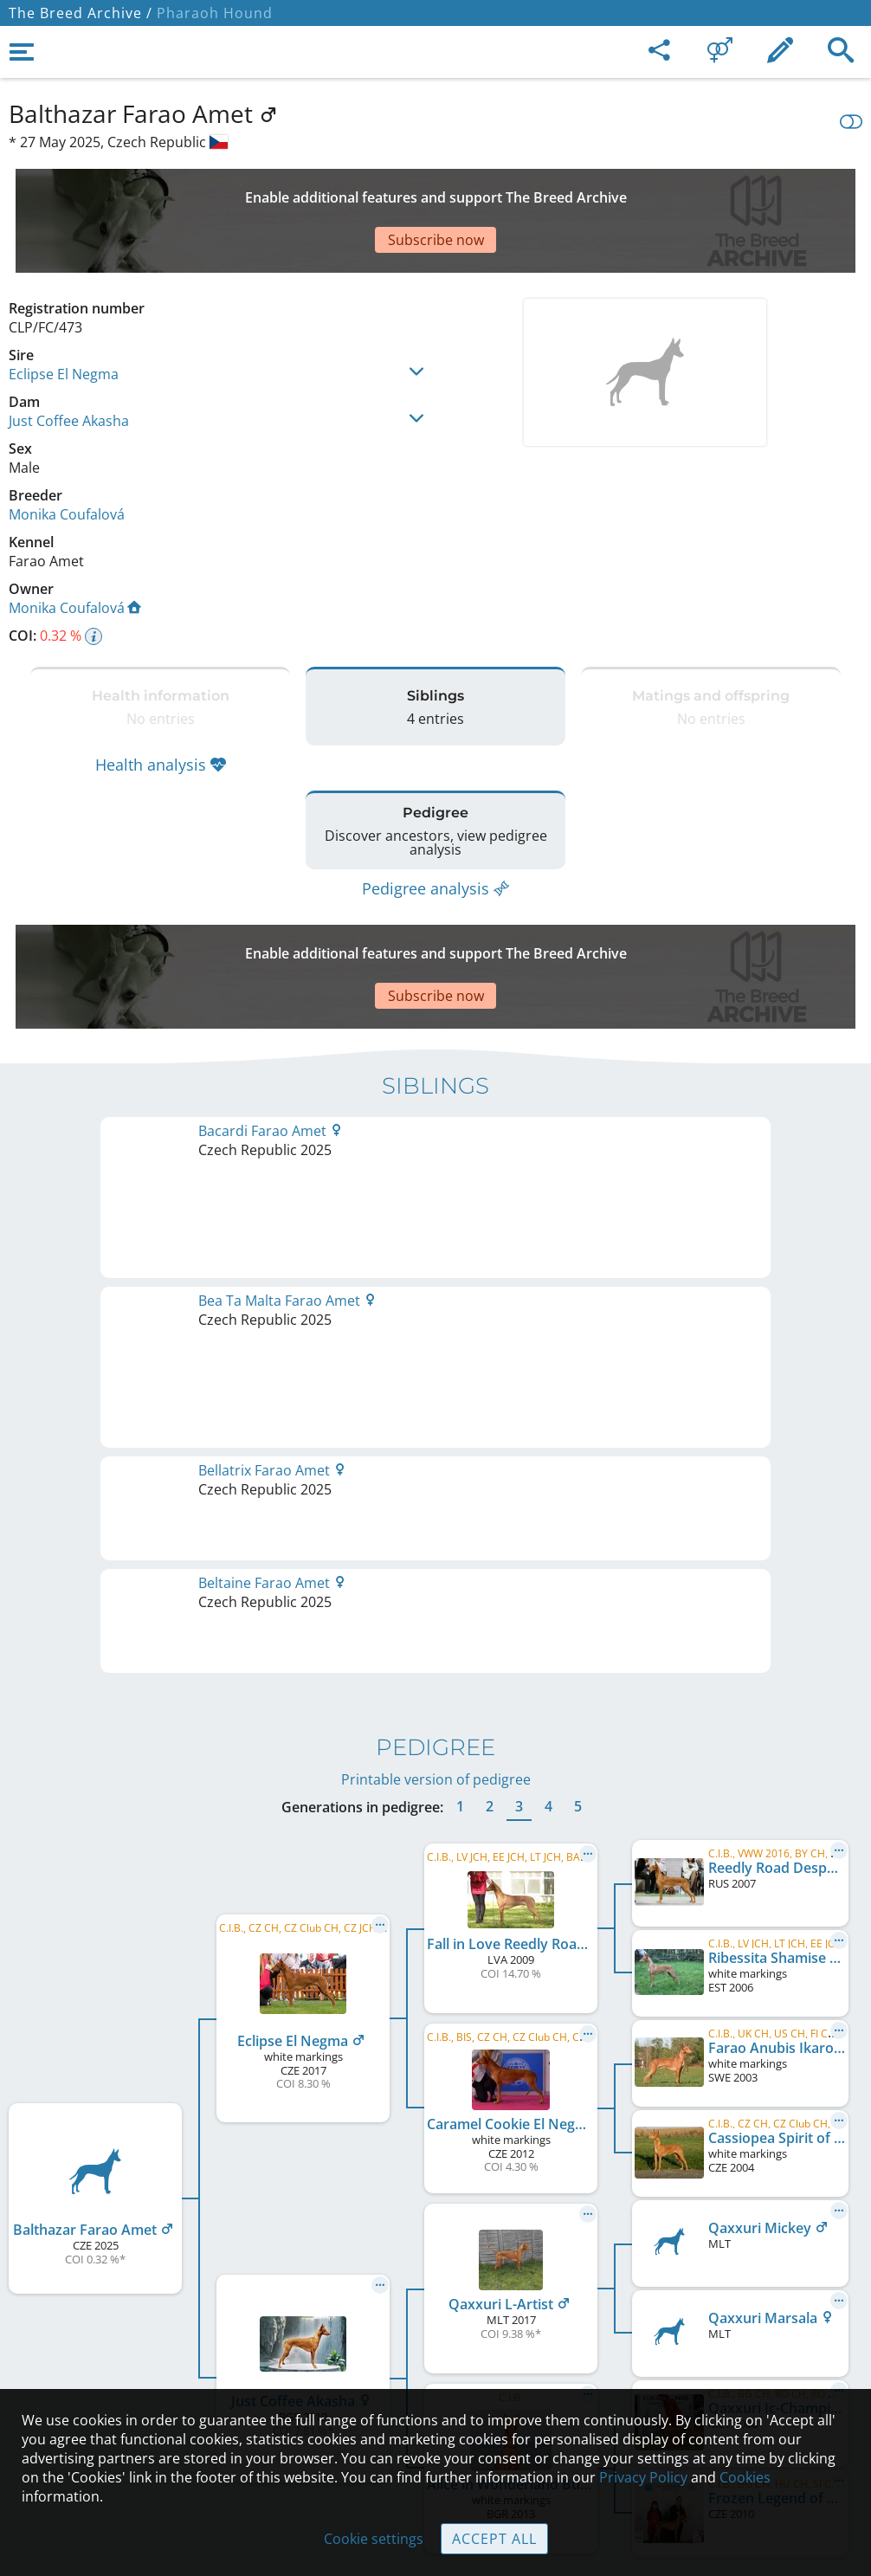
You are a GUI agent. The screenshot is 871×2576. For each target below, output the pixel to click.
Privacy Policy (643, 2477)
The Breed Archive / (80, 13)
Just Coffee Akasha (69, 360)
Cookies (745, 2477)
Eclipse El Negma (64, 313)
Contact (436, 2284)
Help (436, 2320)
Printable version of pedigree (436, 1221)
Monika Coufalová (67, 453)
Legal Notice (435, 2247)
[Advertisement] (428, 190)
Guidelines (436, 2356)
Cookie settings (373, 2538)
